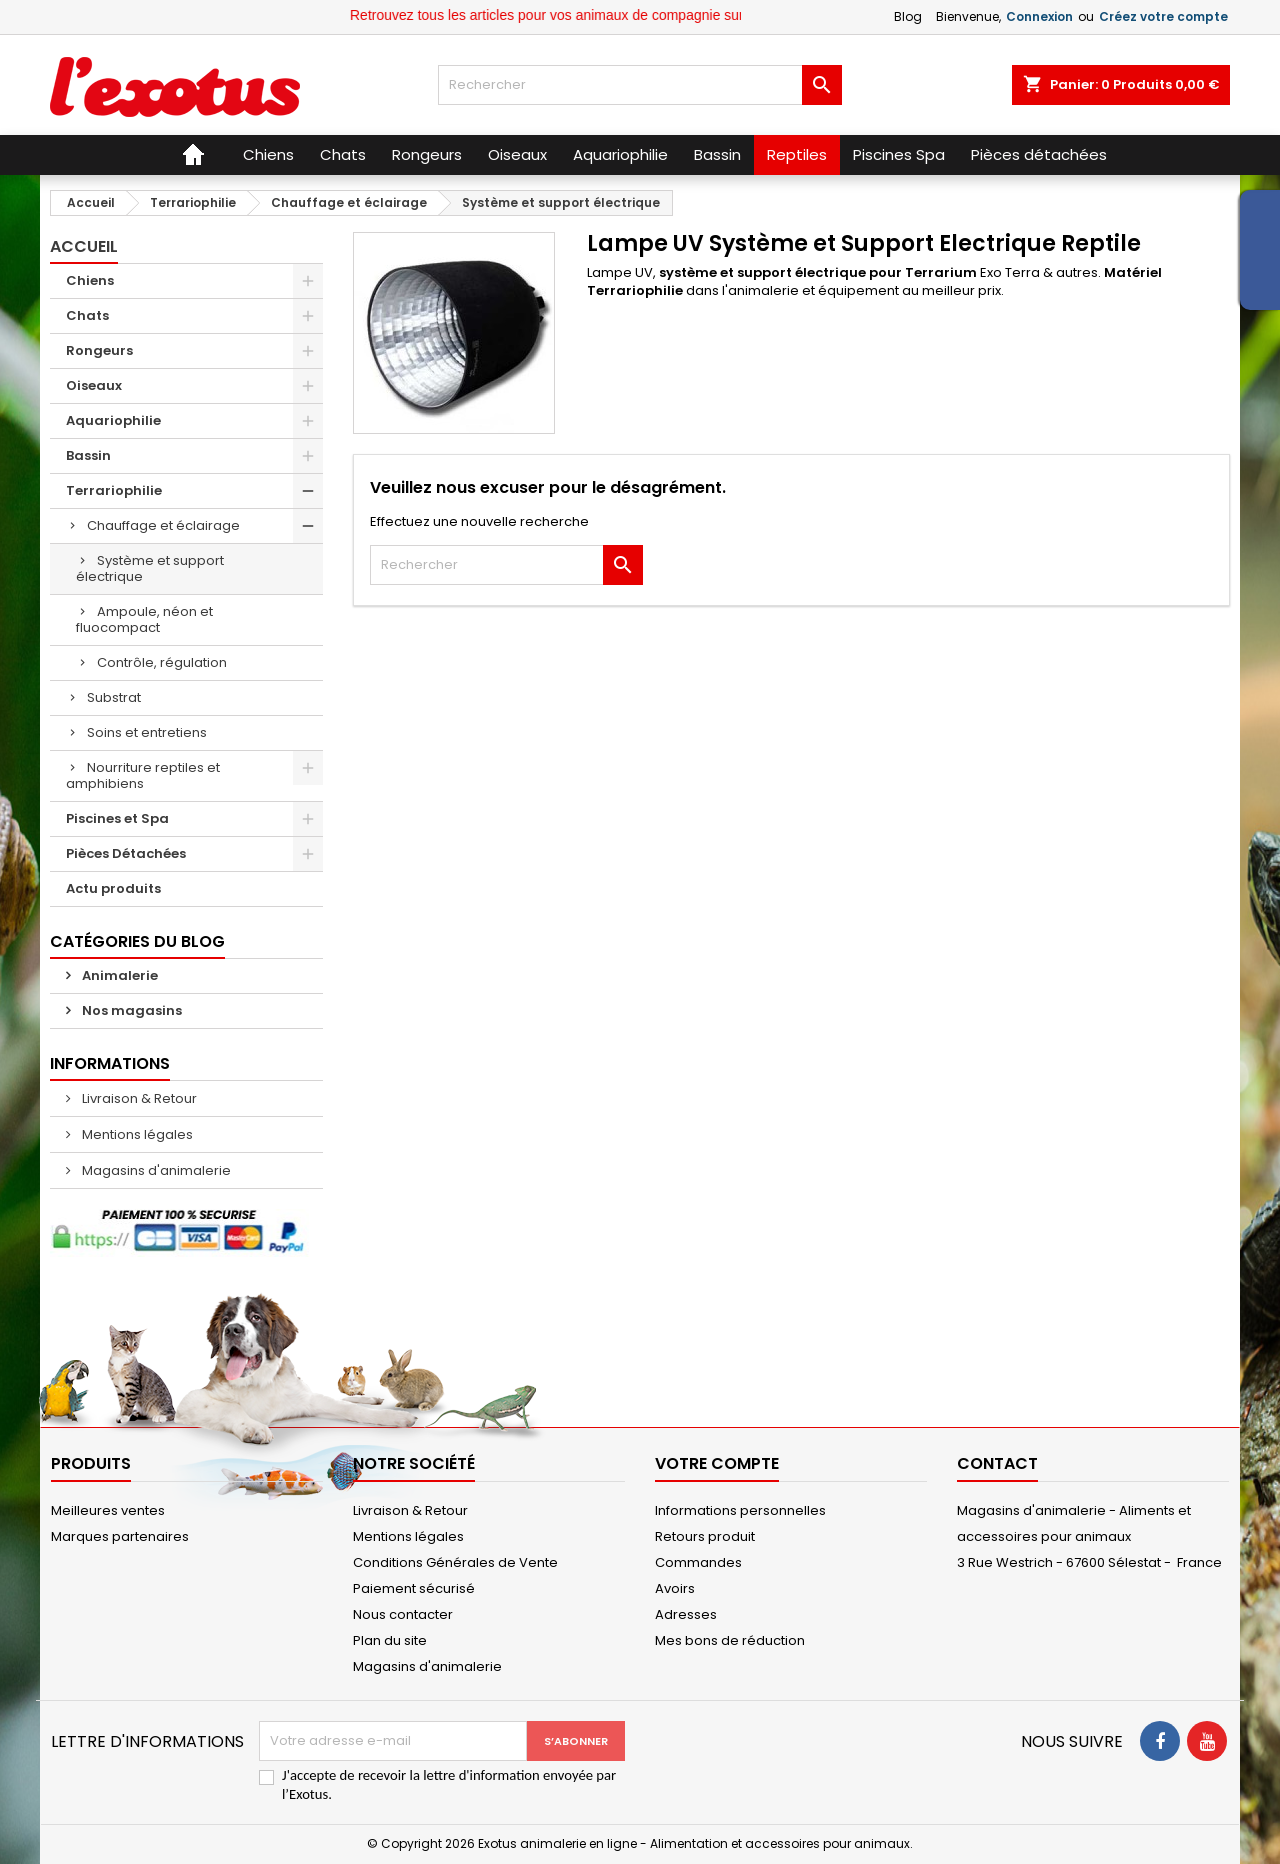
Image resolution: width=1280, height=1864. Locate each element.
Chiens (90, 280)
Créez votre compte (1163, 16)
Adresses (686, 1614)
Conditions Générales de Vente (455, 1562)
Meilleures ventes (108, 1510)
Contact (997, 1463)
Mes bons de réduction (730, 1640)
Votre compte (717, 1463)
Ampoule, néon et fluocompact (144, 619)
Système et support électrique (150, 568)
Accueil (84, 246)
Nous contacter (403, 1614)
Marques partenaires (120, 1536)
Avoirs (675, 1588)
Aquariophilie (113, 420)
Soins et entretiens (147, 732)
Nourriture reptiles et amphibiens (143, 775)
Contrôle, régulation (162, 662)
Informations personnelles (740, 1510)
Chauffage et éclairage (163, 525)
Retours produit (705, 1536)
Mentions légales (136, 1134)
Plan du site (390, 1640)
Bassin (88, 455)
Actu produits (113, 888)
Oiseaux (94, 385)
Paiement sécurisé (414, 1588)
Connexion (1039, 16)
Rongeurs (99, 350)
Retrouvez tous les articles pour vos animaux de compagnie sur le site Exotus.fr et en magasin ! (670, 15)
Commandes (698, 1562)
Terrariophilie (114, 490)
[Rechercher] (639, 85)
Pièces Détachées (126, 853)
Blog (908, 16)
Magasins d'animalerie (155, 1170)
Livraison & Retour (138, 1098)
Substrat (114, 697)
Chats (87, 315)
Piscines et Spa (117, 818)
